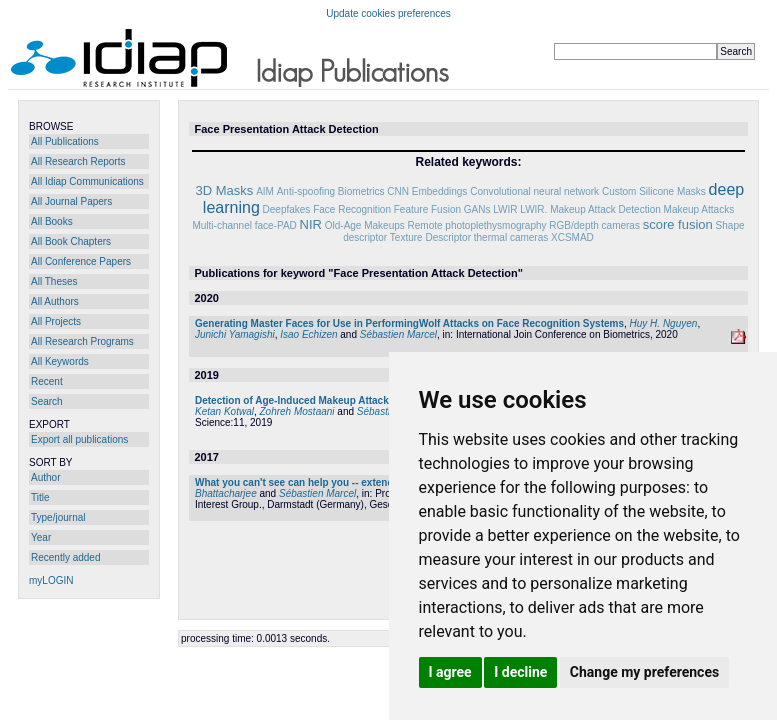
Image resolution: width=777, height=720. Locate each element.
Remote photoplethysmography (477, 225)
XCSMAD (572, 237)
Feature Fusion (427, 209)
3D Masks (225, 190)
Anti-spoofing (306, 191)
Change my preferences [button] (644, 672)
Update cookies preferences (388, 13)
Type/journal (58, 517)
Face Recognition (352, 209)
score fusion (678, 224)
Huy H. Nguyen (664, 323)
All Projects (56, 321)
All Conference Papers (81, 261)
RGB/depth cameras (594, 225)
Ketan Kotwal (224, 411)
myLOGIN (51, 580)
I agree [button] (450, 672)
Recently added (66, 557)
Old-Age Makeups (365, 225)
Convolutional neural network (534, 191)
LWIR (505, 209)
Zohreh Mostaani (297, 411)
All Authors (55, 301)
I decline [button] (520, 672)
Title (40, 497)
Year (41, 537)
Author (45, 477)
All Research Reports (78, 161)
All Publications (65, 141)
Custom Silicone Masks (654, 191)
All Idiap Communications (87, 181)
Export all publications (79, 439)
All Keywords (60, 361)
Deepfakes (287, 209)
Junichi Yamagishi (235, 334)
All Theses (54, 281)
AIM (265, 191)
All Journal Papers (71, 201)
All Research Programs (82, 341)
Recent (47, 381)
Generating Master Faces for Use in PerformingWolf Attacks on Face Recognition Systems (409, 323)
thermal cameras (511, 237)
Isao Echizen (308, 334)
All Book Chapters (71, 241)
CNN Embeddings (427, 191)
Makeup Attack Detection (605, 209)
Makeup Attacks (699, 209)
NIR (311, 224)
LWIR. (533, 209)
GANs (477, 209)
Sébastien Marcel (398, 334)
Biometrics (361, 191)
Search (47, 401)
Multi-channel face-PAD (244, 225)
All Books (52, 221)
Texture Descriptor (430, 237)
